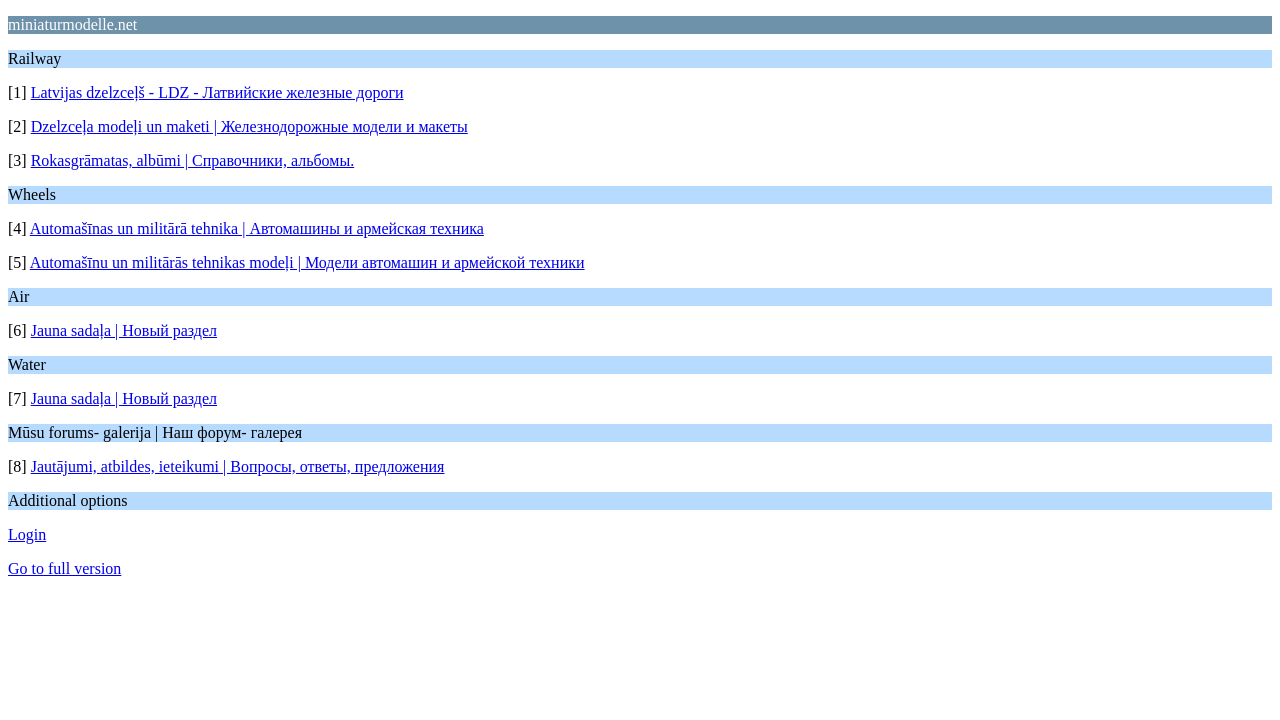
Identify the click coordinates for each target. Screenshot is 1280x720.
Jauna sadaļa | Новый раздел (124, 330)
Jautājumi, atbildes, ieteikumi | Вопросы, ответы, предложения (238, 466)
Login (27, 534)
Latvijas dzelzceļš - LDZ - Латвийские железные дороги (217, 92)
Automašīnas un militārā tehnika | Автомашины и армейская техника (257, 228)
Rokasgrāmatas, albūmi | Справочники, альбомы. (193, 160)
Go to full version (64, 568)
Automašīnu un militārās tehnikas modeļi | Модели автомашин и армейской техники (307, 262)
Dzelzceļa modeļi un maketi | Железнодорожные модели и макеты (249, 126)
